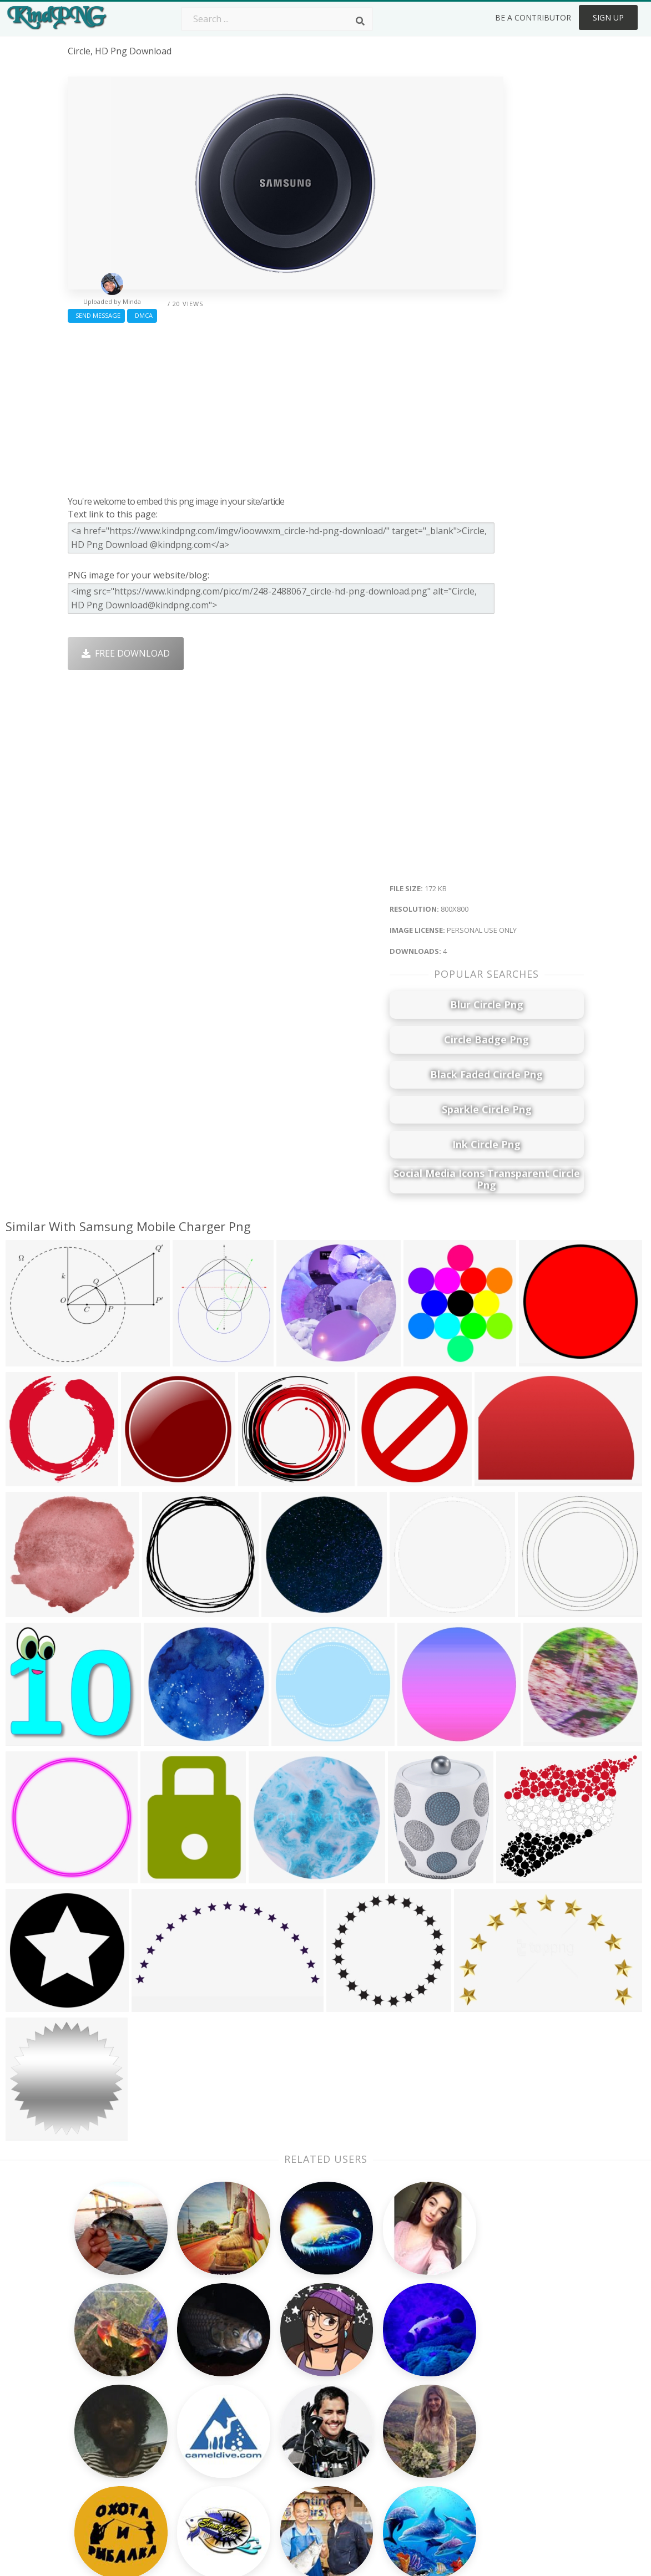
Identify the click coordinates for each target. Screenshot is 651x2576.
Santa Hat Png (201, 2392)
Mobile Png (195, 2456)
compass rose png (108, 2429)
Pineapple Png (407, 2408)
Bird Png (395, 2392)
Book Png (397, 2440)
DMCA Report (509, 2408)
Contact (497, 2376)
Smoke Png (297, 2408)
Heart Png (192, 2472)
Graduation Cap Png (316, 2440)
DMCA (142, 315)
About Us (500, 2360)
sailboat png (94, 2462)
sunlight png (95, 2493)
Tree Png (293, 2392)
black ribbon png (104, 2382)
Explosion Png (303, 2456)
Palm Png (293, 2360)
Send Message (96, 315)
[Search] (360, 21)
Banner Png (402, 2472)
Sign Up (608, 17)
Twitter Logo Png (207, 2376)
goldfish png (94, 2397)
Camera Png (299, 2376)
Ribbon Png (195, 2424)
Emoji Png (397, 2424)
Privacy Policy (508, 2424)
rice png (85, 2413)
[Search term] (277, 19)
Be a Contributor (533, 17)
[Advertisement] (285, 406)
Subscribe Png (201, 2360)
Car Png (393, 2376)
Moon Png (295, 2424)
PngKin (186, 2440)
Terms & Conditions (522, 2392)
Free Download (126, 653)
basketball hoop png (112, 2477)
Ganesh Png (402, 2456)
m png (81, 2446)
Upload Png (505, 2440)
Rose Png (190, 2408)
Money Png (401, 2360)
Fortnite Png (300, 2472)
